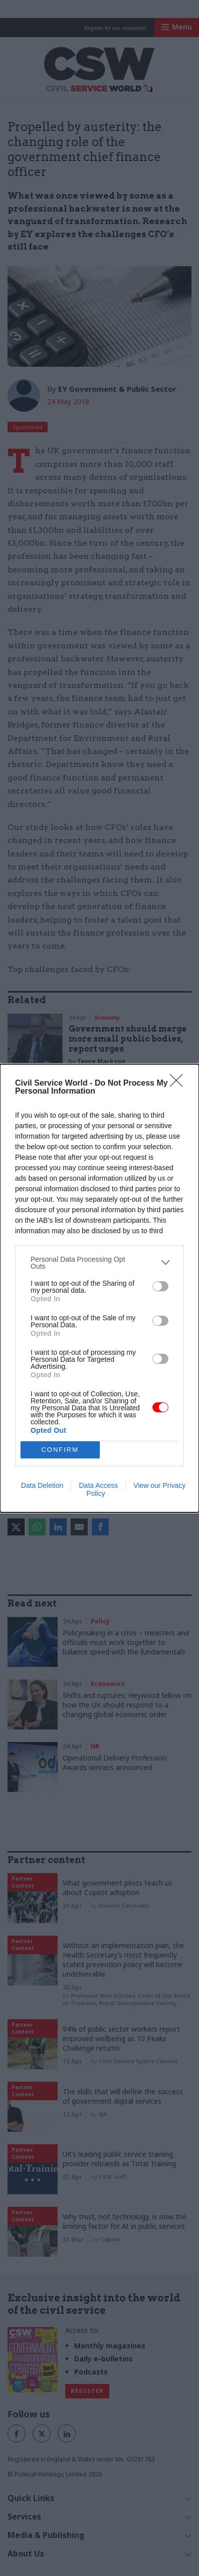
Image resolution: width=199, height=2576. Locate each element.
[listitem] (99, 1263)
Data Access (98, 1485)
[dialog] (99, 1288)
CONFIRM (60, 1449)
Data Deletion (42, 1485)
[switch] (160, 1286)
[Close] (179, 1083)
